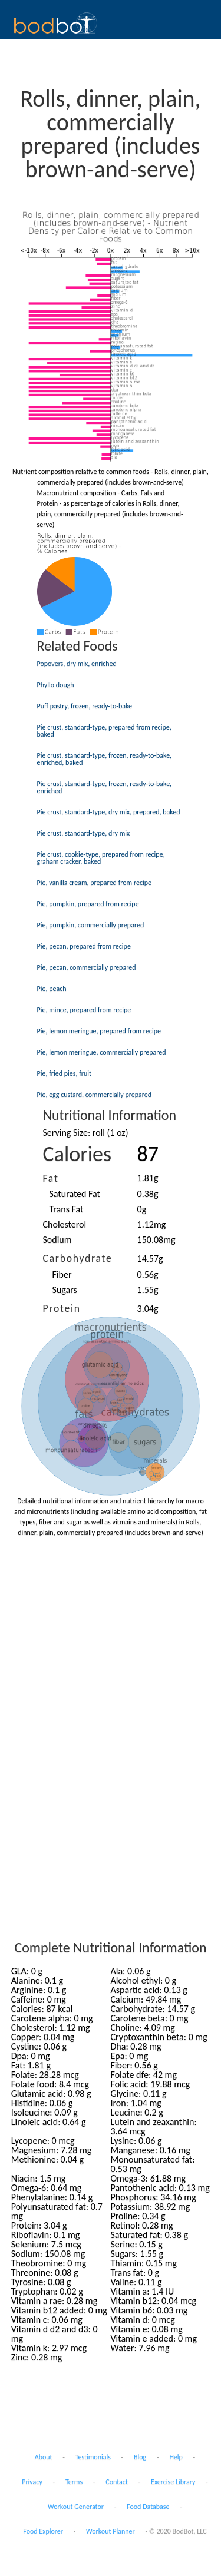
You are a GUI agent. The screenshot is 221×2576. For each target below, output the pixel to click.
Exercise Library (173, 2482)
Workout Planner (110, 2531)
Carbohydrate (78, 1258)
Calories (77, 1154)
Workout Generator (76, 2506)
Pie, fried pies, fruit (64, 1073)
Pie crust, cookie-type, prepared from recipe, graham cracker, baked (101, 858)
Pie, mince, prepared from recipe (84, 1010)
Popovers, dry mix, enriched (77, 663)
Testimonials (93, 2457)
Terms (74, 2482)
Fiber (62, 1274)
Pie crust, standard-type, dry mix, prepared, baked (108, 812)
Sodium (57, 1239)
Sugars (64, 1289)
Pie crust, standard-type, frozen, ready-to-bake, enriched (104, 787)
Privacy (32, 2482)
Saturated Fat (75, 1193)
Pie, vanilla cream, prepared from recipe (94, 882)
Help (176, 2457)
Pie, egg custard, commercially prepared (94, 1094)
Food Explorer (43, 2531)
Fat (51, 1178)
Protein (62, 1308)
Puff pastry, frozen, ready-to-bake (85, 706)
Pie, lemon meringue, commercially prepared (101, 1052)
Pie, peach (52, 988)
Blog (140, 2457)
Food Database (148, 2506)
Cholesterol (65, 1224)
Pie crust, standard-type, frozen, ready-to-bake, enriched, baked (104, 759)
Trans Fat (67, 1209)
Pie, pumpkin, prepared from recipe (88, 904)
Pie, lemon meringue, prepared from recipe (99, 1031)
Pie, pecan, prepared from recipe (84, 946)
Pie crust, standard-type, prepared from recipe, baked (104, 730)
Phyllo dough (55, 685)
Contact (116, 2482)
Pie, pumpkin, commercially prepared (90, 925)
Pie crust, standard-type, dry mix (83, 833)
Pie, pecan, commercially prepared (86, 967)
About (43, 2457)
